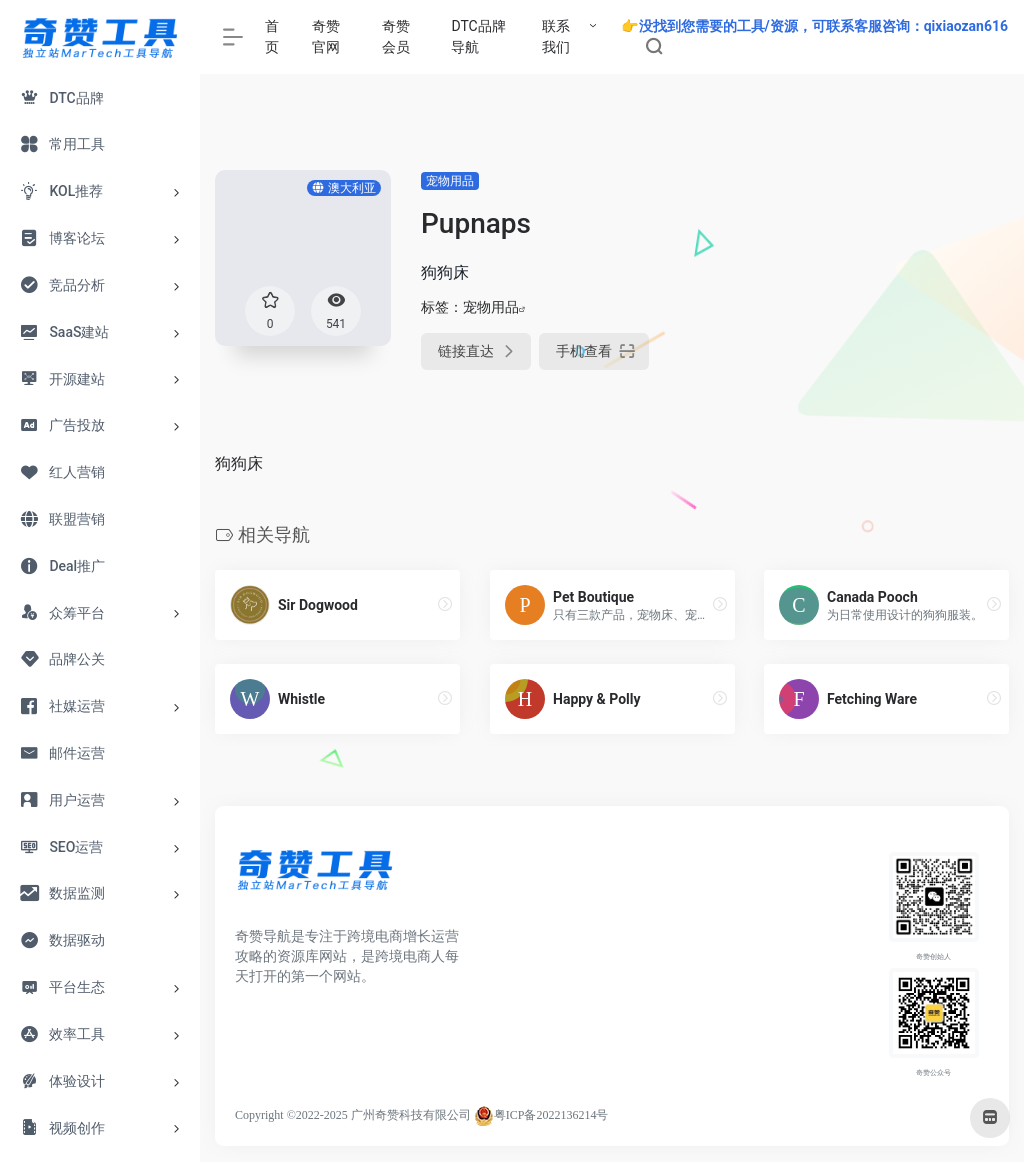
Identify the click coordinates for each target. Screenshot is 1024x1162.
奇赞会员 (396, 36)
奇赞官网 (326, 36)
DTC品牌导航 (478, 36)
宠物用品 (450, 181)
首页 (272, 36)
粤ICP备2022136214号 (551, 1115)
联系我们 (556, 36)
